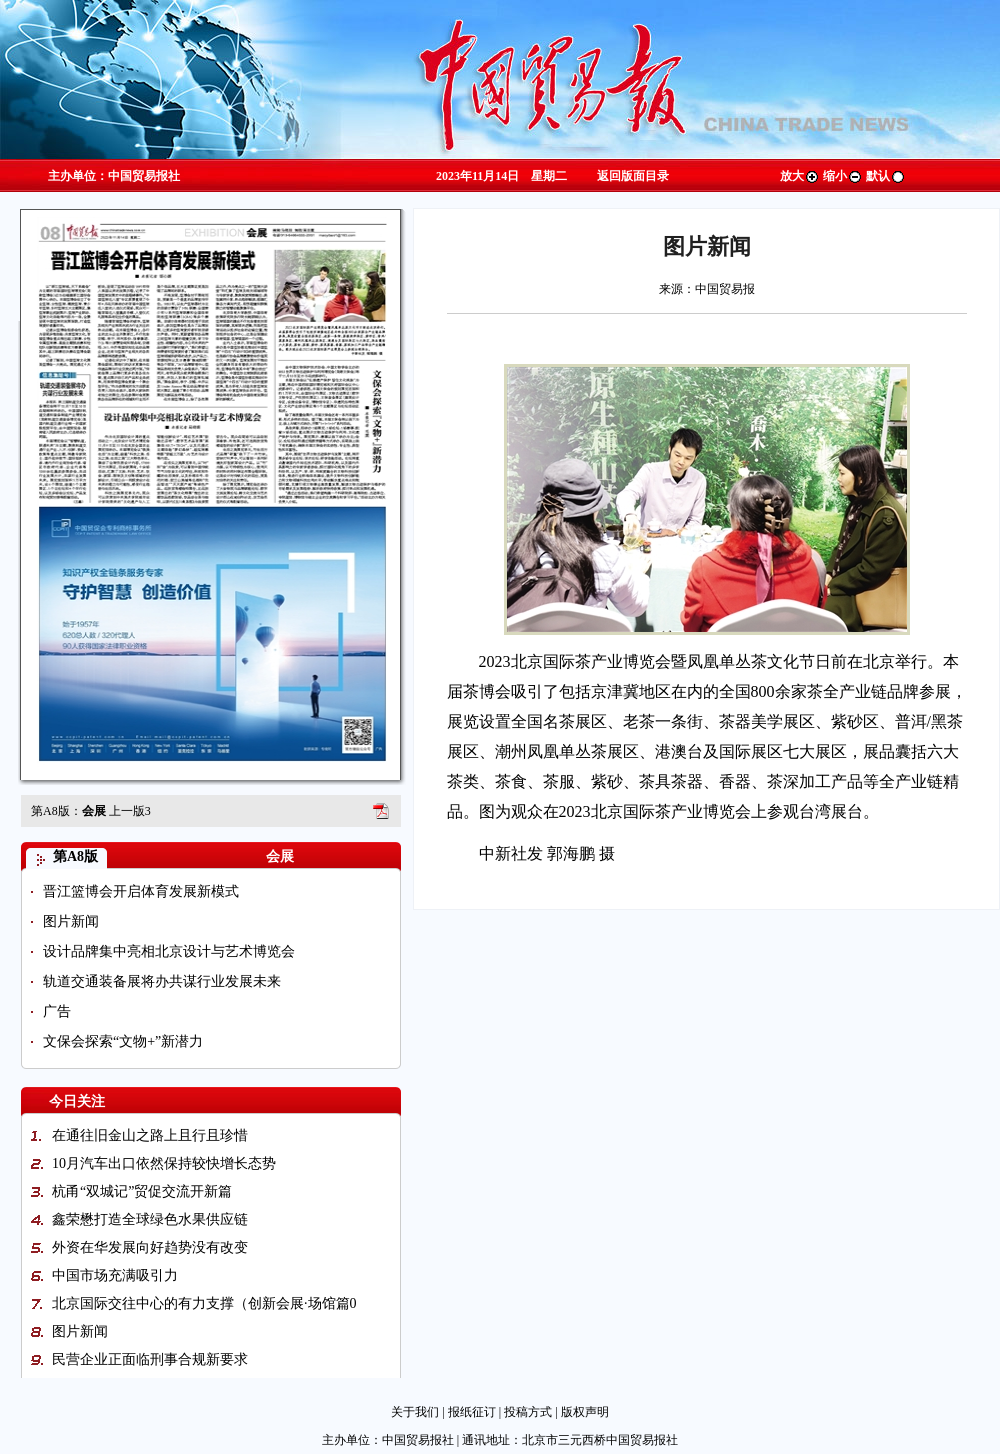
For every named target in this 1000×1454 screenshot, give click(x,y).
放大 (800, 176)
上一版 (130, 811)
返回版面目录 (633, 176)
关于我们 (415, 1412)
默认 (886, 176)
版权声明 (585, 1412)
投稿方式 (528, 1412)
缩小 (843, 176)
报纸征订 (472, 1412)
